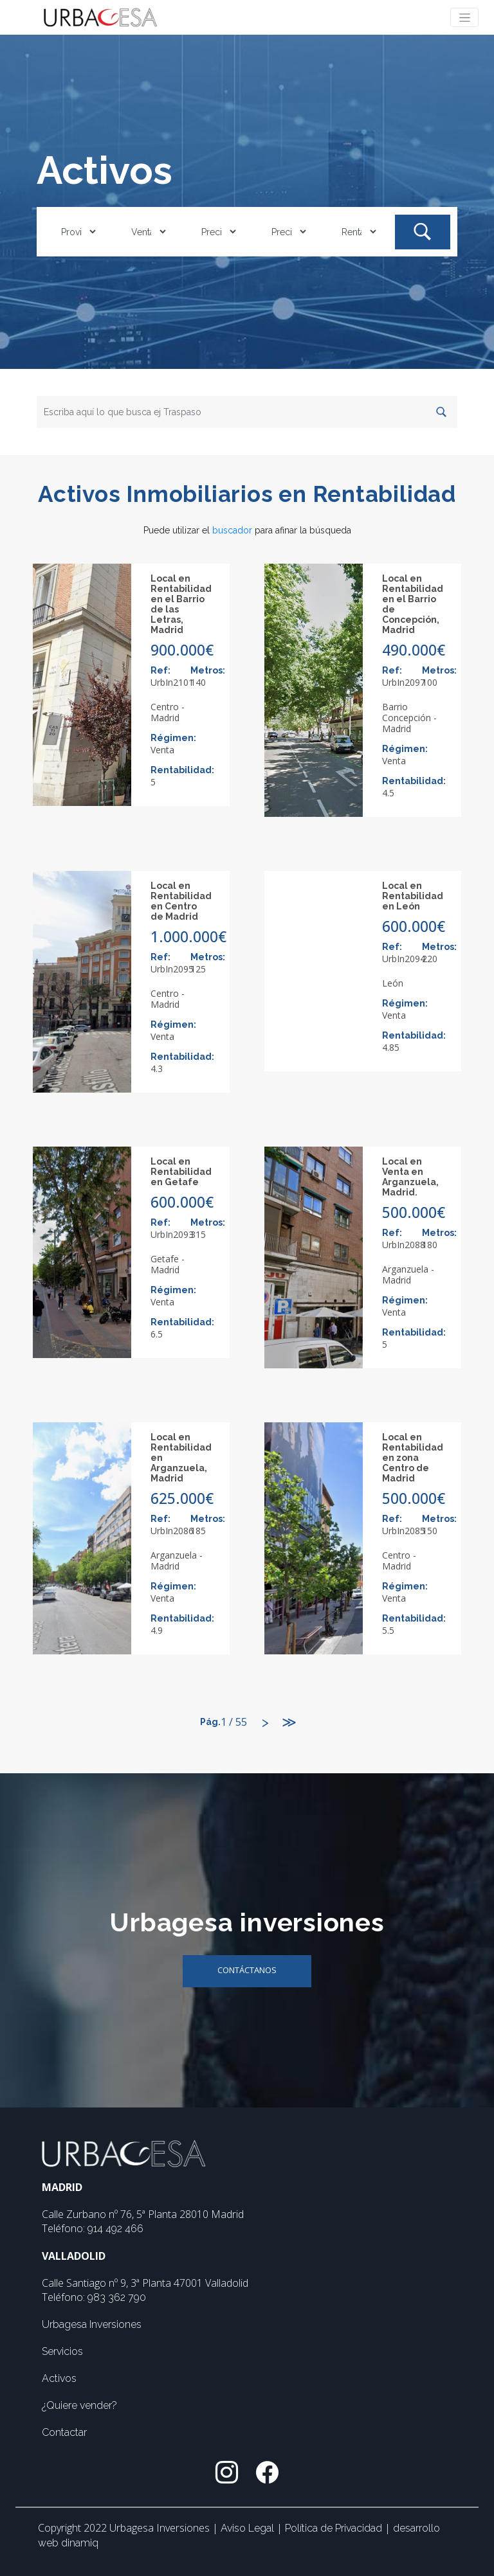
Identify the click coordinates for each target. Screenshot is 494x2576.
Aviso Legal (249, 2528)
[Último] (289, 1723)
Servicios (62, 2351)
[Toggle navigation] (464, 17)
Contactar (64, 2432)
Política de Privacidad (335, 2528)
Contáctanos (247, 1970)
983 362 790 (116, 2297)
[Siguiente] (265, 1723)
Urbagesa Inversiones (92, 2324)
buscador (232, 530)
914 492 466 (115, 2229)
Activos (59, 2378)
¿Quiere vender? (79, 2405)
